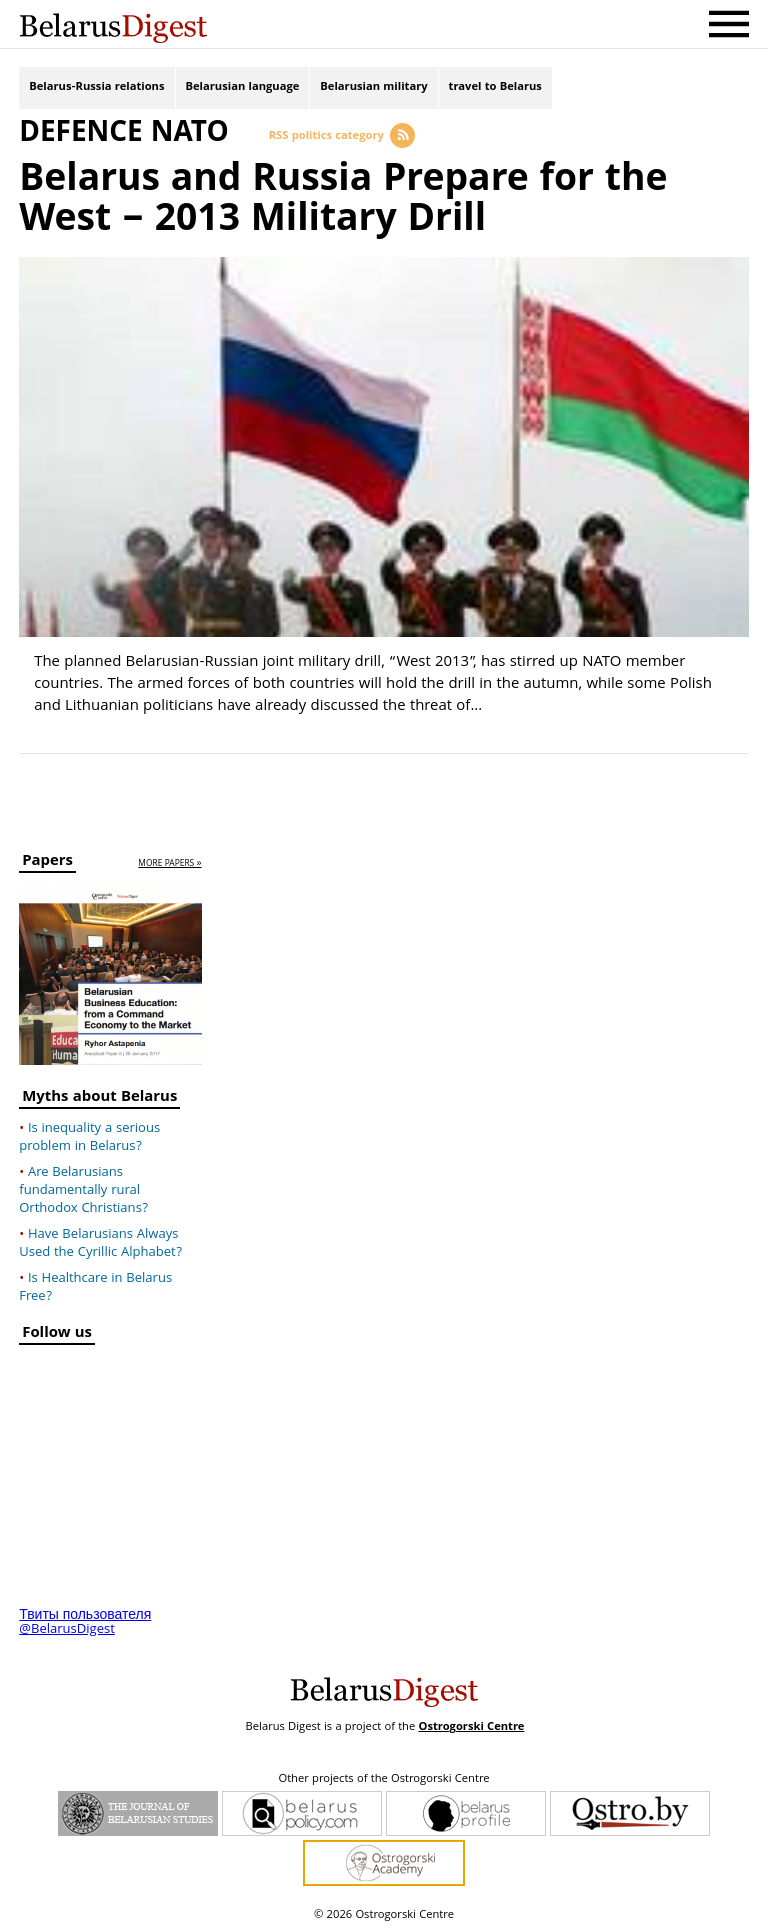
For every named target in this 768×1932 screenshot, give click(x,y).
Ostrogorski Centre (471, 1727)
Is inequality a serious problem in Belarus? (89, 1138)
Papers (47, 863)
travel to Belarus (495, 87)
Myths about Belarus (99, 1099)
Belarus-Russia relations (96, 87)
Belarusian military (373, 87)
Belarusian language (243, 87)
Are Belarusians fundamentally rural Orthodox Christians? (83, 1191)
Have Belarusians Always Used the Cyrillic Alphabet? (100, 1244)
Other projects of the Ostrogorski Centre (383, 1780)
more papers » (169, 864)
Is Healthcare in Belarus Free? (95, 1288)
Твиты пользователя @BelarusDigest (85, 1623)
